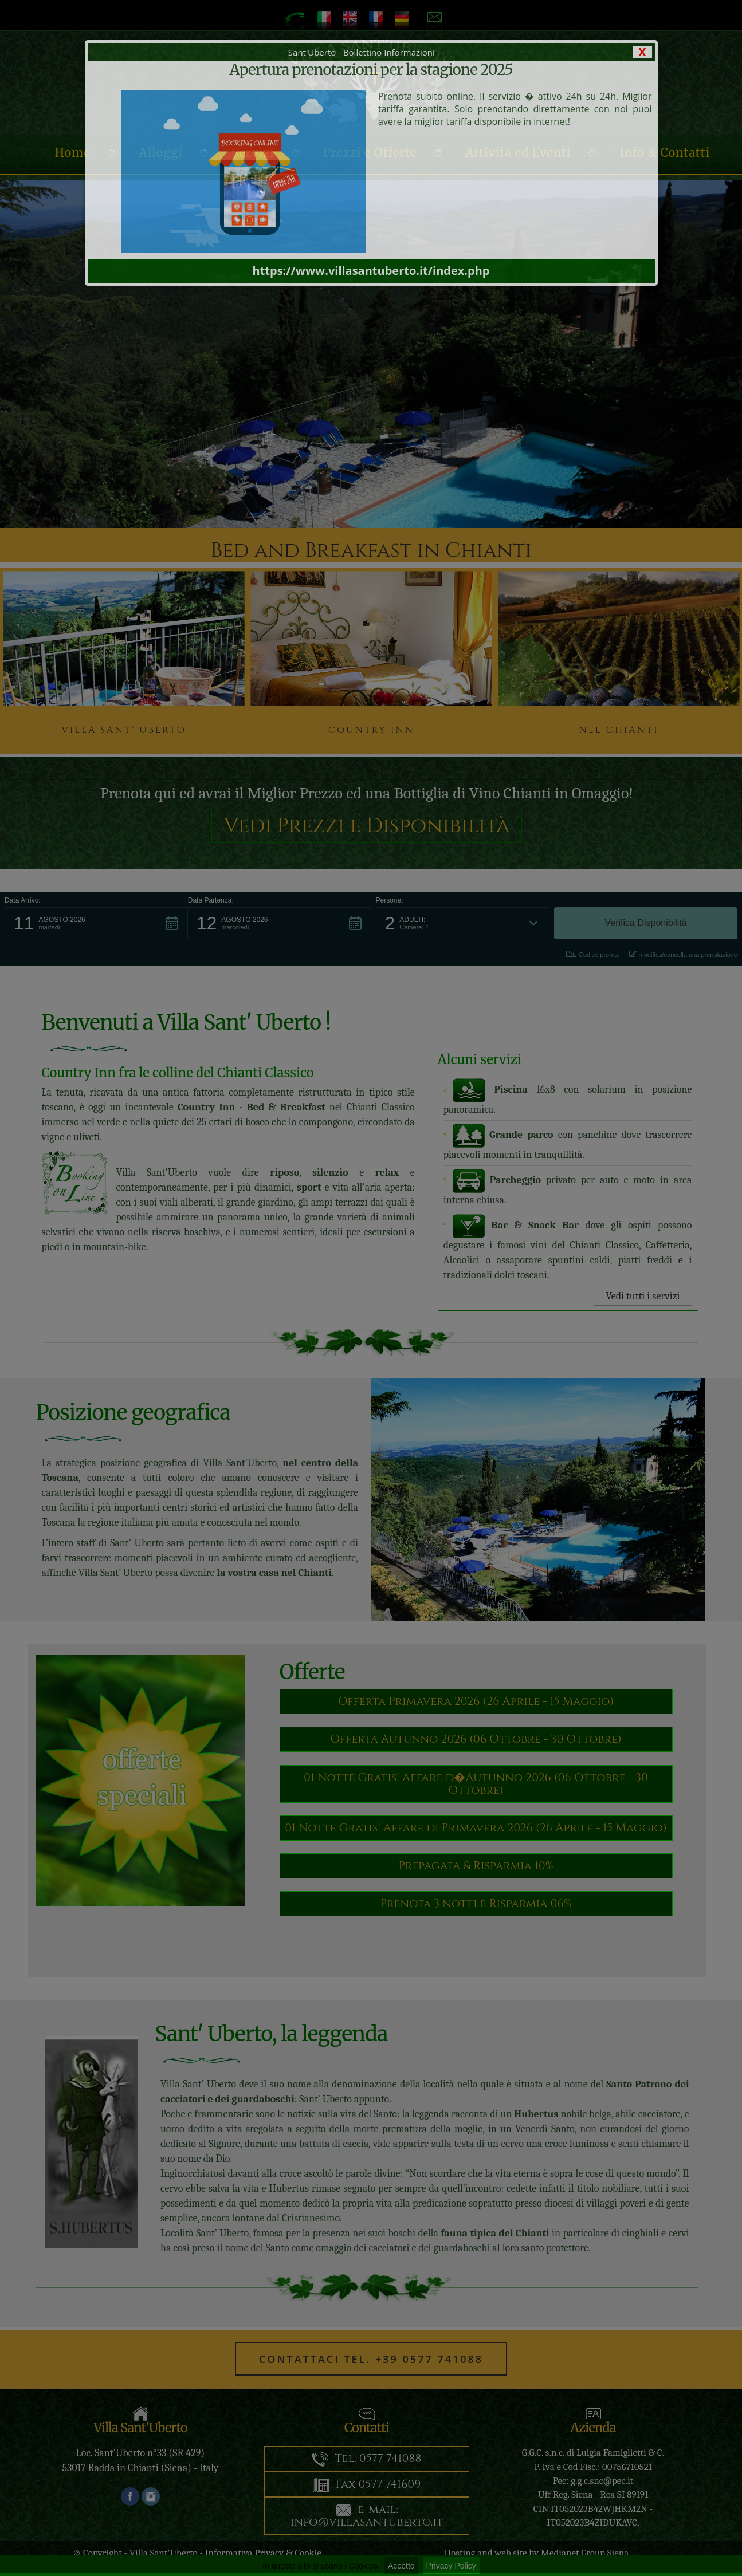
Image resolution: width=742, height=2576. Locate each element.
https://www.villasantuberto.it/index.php (371, 270)
